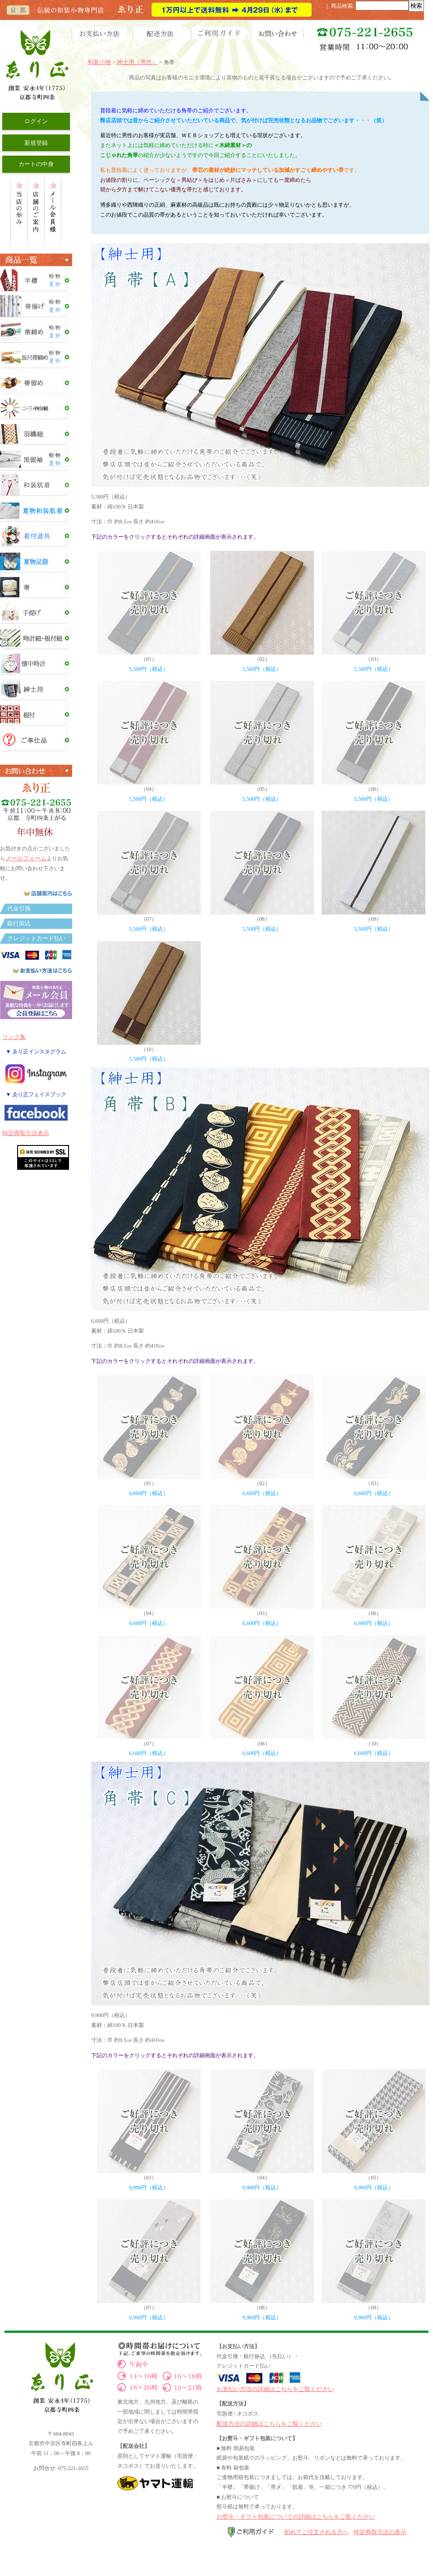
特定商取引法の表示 (380, 2532)
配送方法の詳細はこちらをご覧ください (269, 2423)
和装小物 (99, 62)
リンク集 (14, 1037)
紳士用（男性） (137, 62)
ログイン (36, 121)
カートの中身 (36, 164)
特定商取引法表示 (25, 1133)
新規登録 (36, 142)
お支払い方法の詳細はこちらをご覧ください (275, 2389)
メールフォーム (25, 858)
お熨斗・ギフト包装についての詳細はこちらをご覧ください (295, 2516)
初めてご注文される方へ (316, 2532)
